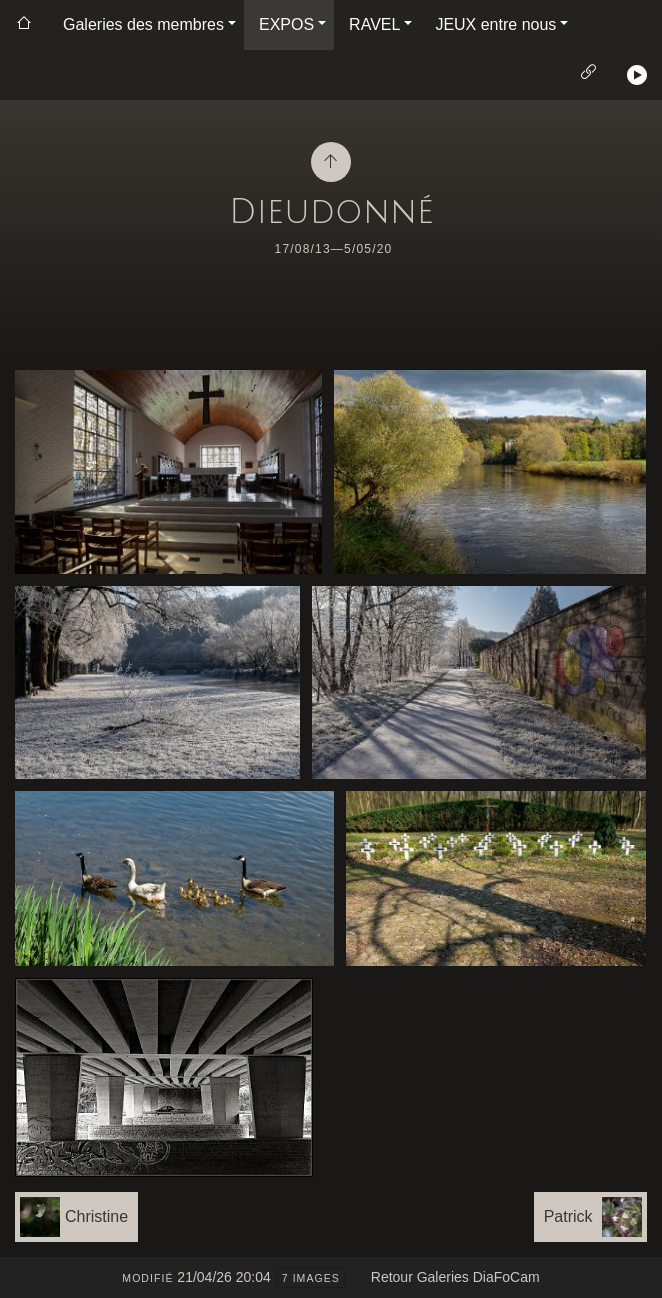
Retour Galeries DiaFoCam (455, 1277)
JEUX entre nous (495, 24)
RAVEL (374, 24)
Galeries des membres (143, 24)
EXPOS (286, 24)
